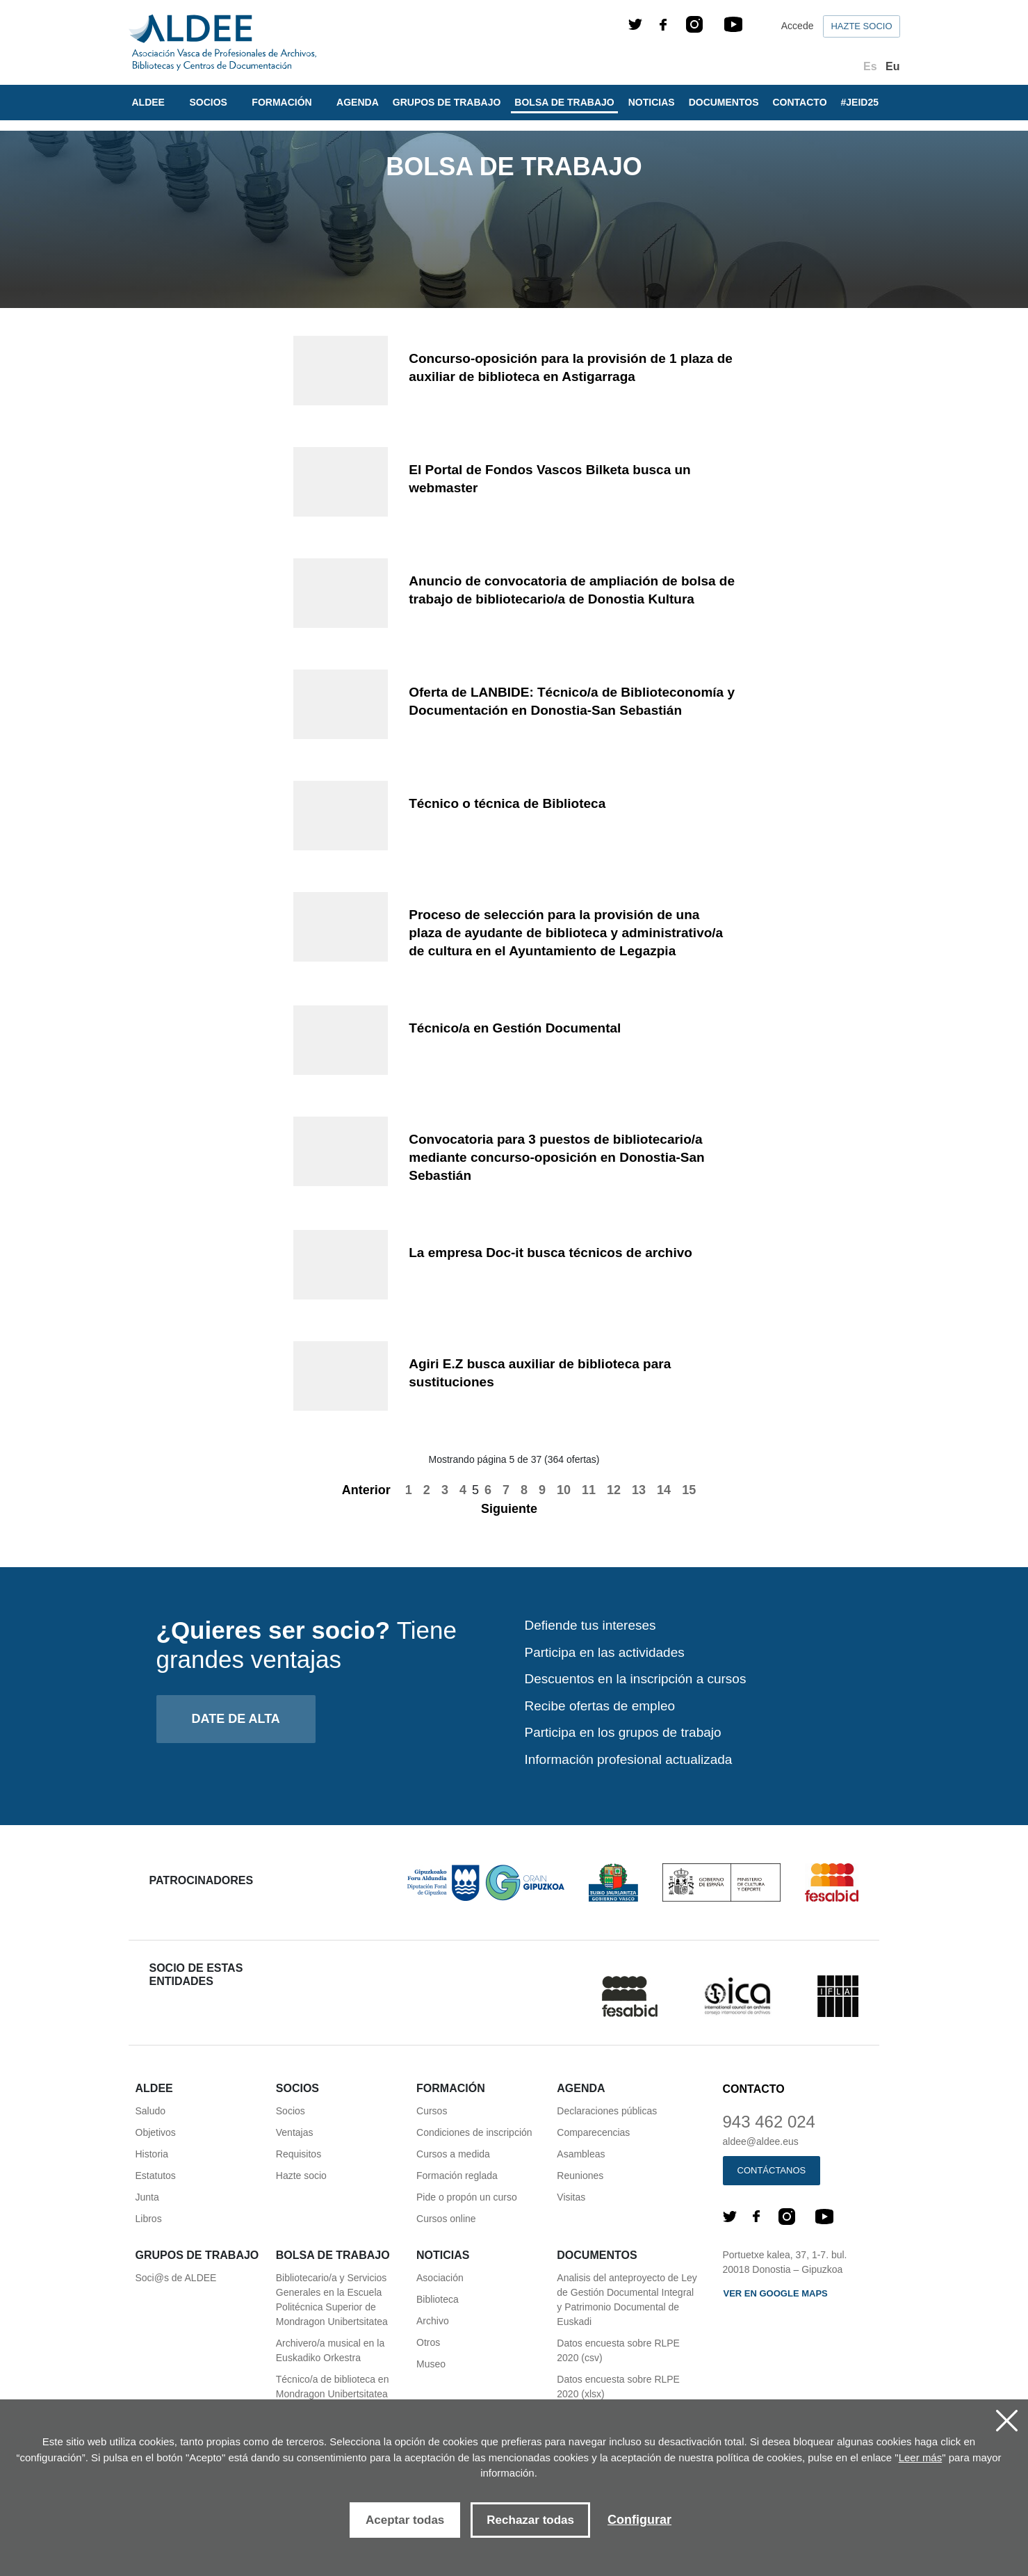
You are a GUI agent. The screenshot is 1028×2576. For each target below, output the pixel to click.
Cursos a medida (453, 2154)
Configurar (639, 2520)
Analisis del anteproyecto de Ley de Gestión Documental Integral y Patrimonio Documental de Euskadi (627, 2299)
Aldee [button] (150, 102)
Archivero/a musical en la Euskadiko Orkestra (330, 2350)
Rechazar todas (530, 2520)
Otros (428, 2342)
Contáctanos (771, 2170)
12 (614, 1490)
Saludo (151, 2110)
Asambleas (581, 2154)
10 (564, 1490)
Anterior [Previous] (359, 1490)
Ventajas (294, 2132)
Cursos (431, 2110)
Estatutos (156, 2175)
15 (689, 1490)
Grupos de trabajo (447, 102)
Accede (797, 25)
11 (589, 1490)
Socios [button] (209, 102)
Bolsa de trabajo (564, 102)
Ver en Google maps (776, 2293)
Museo (431, 2364)
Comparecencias (593, 2132)
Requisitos (298, 2154)
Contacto (800, 102)
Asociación (440, 2277)
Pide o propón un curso (466, 2197)
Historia (152, 2154)
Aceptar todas (405, 2520)
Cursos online (446, 2218)
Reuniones (580, 2175)
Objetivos (156, 2132)
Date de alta (236, 1719)
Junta (147, 2197)
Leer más (921, 2457)
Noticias (651, 102)
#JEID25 (860, 102)
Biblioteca (437, 2299)
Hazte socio (861, 26)
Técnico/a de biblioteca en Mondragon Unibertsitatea (332, 2386)
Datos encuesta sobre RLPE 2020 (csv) (618, 2350)
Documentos (724, 102)
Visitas (571, 2197)
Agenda (357, 102)
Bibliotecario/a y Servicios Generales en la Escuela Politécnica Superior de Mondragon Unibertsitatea (332, 2299)
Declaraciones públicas (607, 2110)
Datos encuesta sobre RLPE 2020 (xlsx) (618, 2386)
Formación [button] (283, 102)
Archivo (432, 2320)
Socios (290, 2110)
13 (639, 1490)
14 (664, 1490)
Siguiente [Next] (517, 1509)
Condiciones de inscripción (474, 2132)
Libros (149, 2218)
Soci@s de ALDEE (176, 2277)
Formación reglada (457, 2175)
